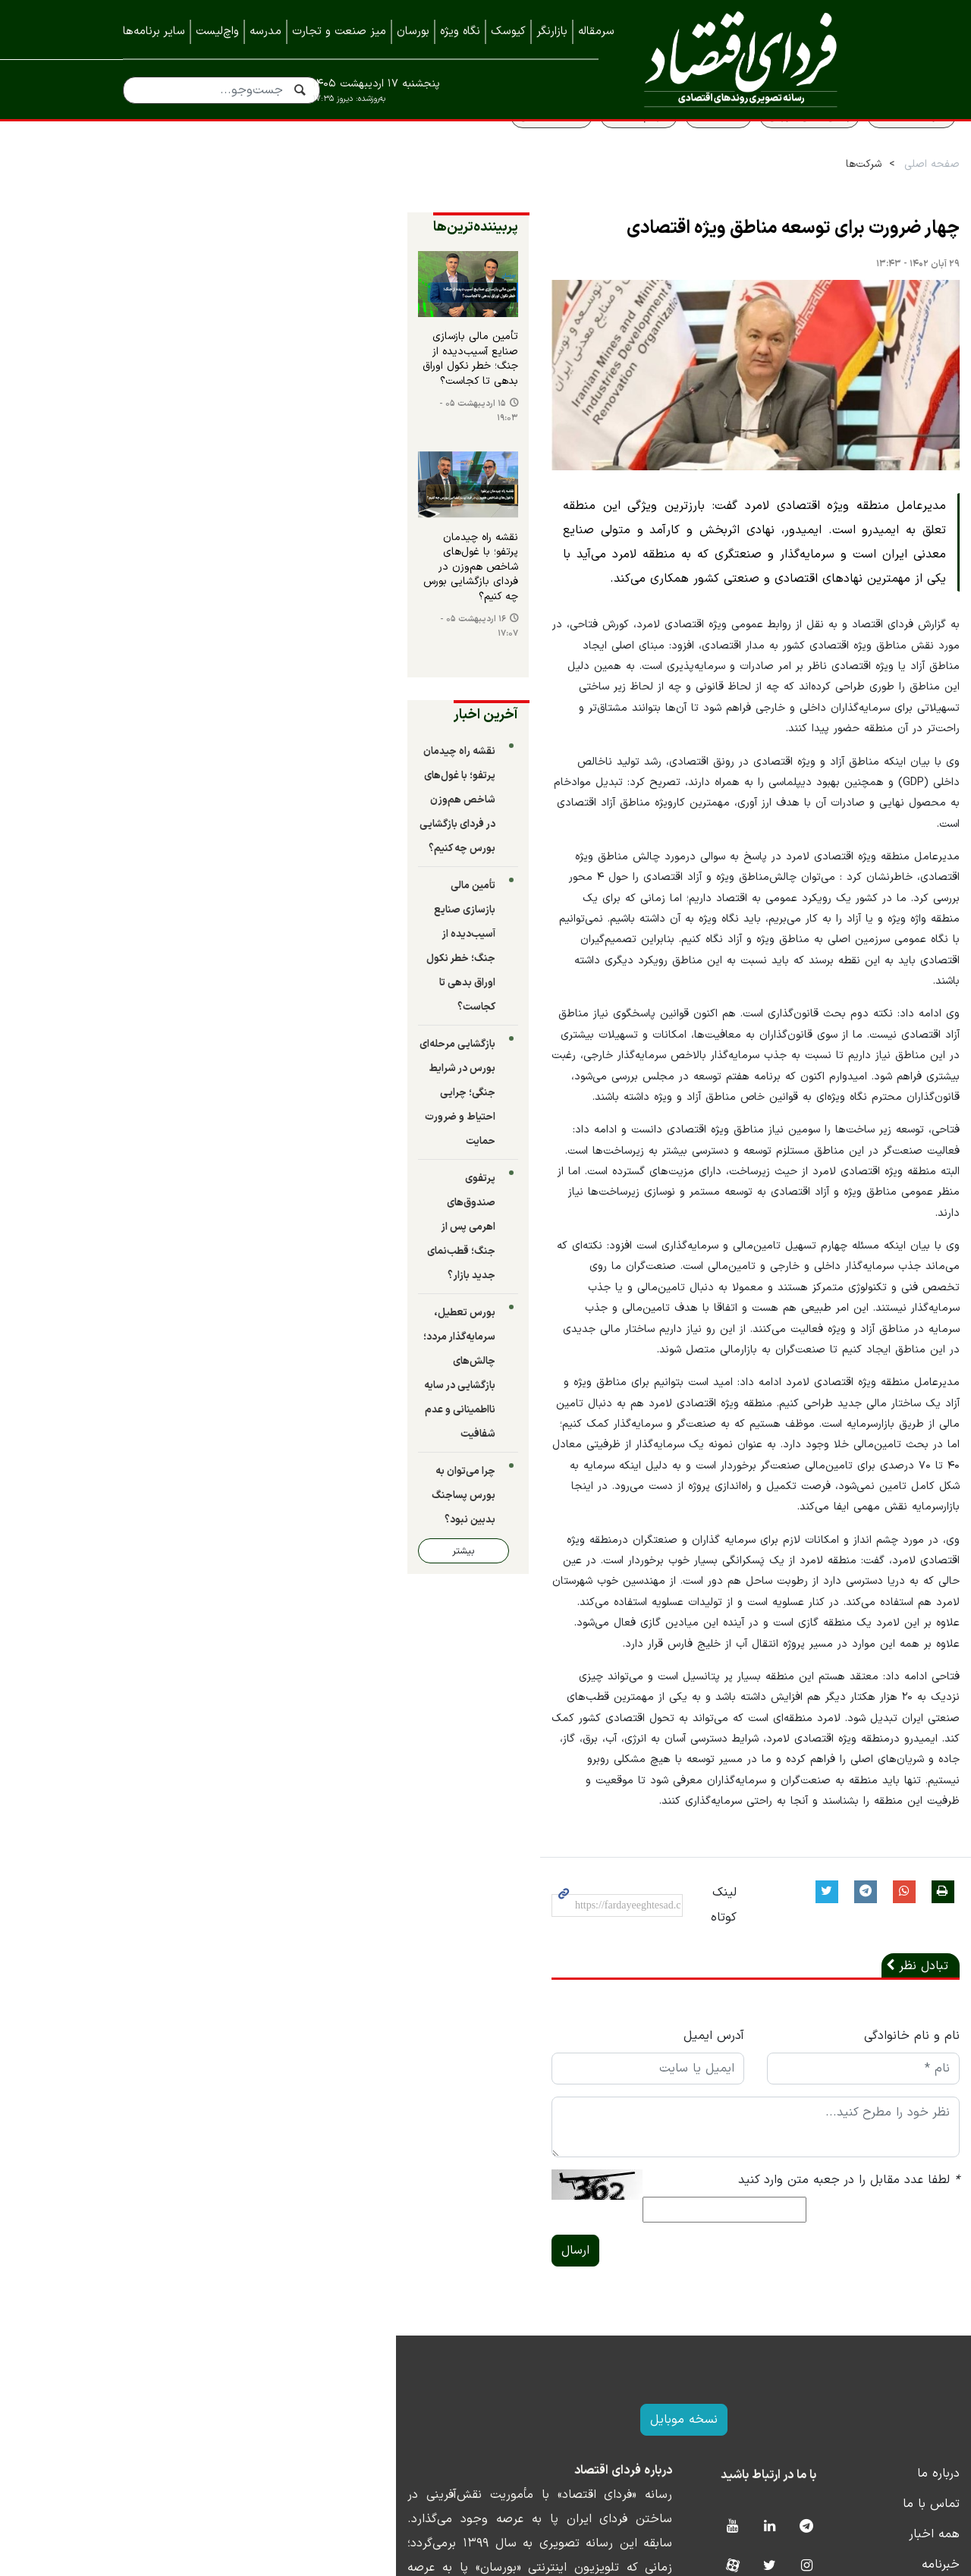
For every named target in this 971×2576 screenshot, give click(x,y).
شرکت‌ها (752, 198)
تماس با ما (819, 2299)
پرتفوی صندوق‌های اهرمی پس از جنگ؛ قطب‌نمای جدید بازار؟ (199, 1080)
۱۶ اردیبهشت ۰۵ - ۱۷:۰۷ (178, 657)
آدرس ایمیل (537, 1854)
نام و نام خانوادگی (800, 1854)
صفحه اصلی (820, 198)
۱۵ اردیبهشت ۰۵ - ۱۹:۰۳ (179, 454)
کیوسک (508, 31)
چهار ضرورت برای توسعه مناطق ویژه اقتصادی (681, 262)
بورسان (413, 31)
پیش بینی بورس (698, 149)
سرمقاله (596, 31)
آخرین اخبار (244, 738)
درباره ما (827, 2269)
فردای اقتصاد (734, 59)
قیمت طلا (607, 149)
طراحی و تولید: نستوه (497, 2566)
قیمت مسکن (440, 149)
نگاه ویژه (460, 31)
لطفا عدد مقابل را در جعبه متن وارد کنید (737, 1998)
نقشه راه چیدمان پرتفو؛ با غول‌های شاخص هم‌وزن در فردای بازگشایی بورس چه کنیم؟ (208, 617)
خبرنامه (829, 2360)
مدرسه (265, 31)
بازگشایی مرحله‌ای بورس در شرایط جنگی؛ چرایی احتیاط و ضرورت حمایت (196, 995)
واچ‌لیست (217, 31)
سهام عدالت (527, 149)
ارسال (334, 2046)
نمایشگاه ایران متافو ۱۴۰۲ (780, 2420)
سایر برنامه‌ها (154, 31)
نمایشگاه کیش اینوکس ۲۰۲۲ (774, 2481)
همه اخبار (822, 2329)
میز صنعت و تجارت (339, 31)
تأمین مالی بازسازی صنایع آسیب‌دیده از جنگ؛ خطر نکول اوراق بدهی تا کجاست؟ (211, 414)
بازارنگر (551, 31)
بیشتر (179, 1307)
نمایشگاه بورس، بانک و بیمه (775, 2390)
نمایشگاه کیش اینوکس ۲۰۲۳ (773, 2451)
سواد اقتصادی (800, 149)
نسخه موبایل (486, 2215)
